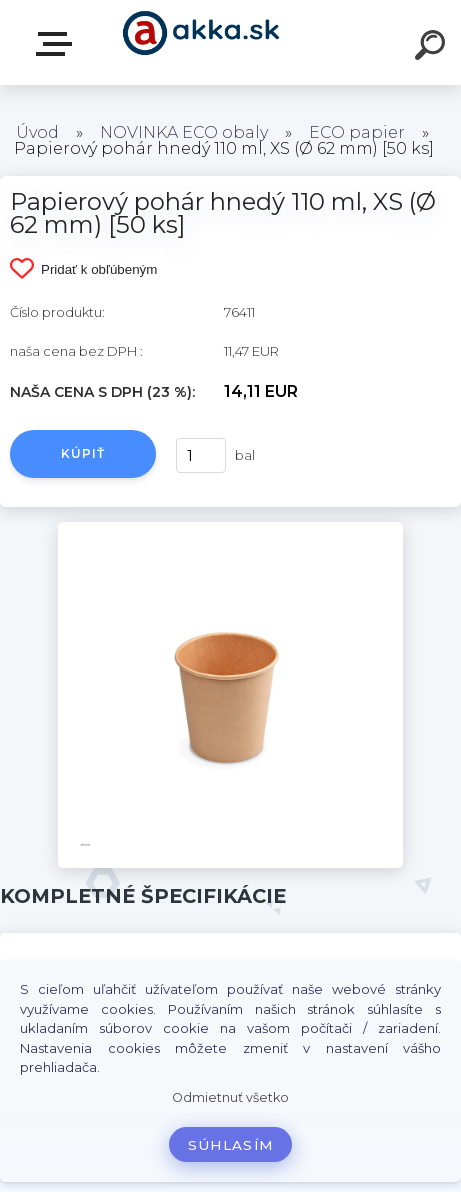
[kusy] (199, 455)
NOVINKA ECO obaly (184, 132)
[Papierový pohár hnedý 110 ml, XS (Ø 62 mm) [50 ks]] (231, 529)
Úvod (37, 132)
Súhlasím (231, 1145)
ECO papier (357, 132)
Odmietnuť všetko (230, 1097)
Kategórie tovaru (58, 44)
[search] (433, 48)
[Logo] (200, 42)
